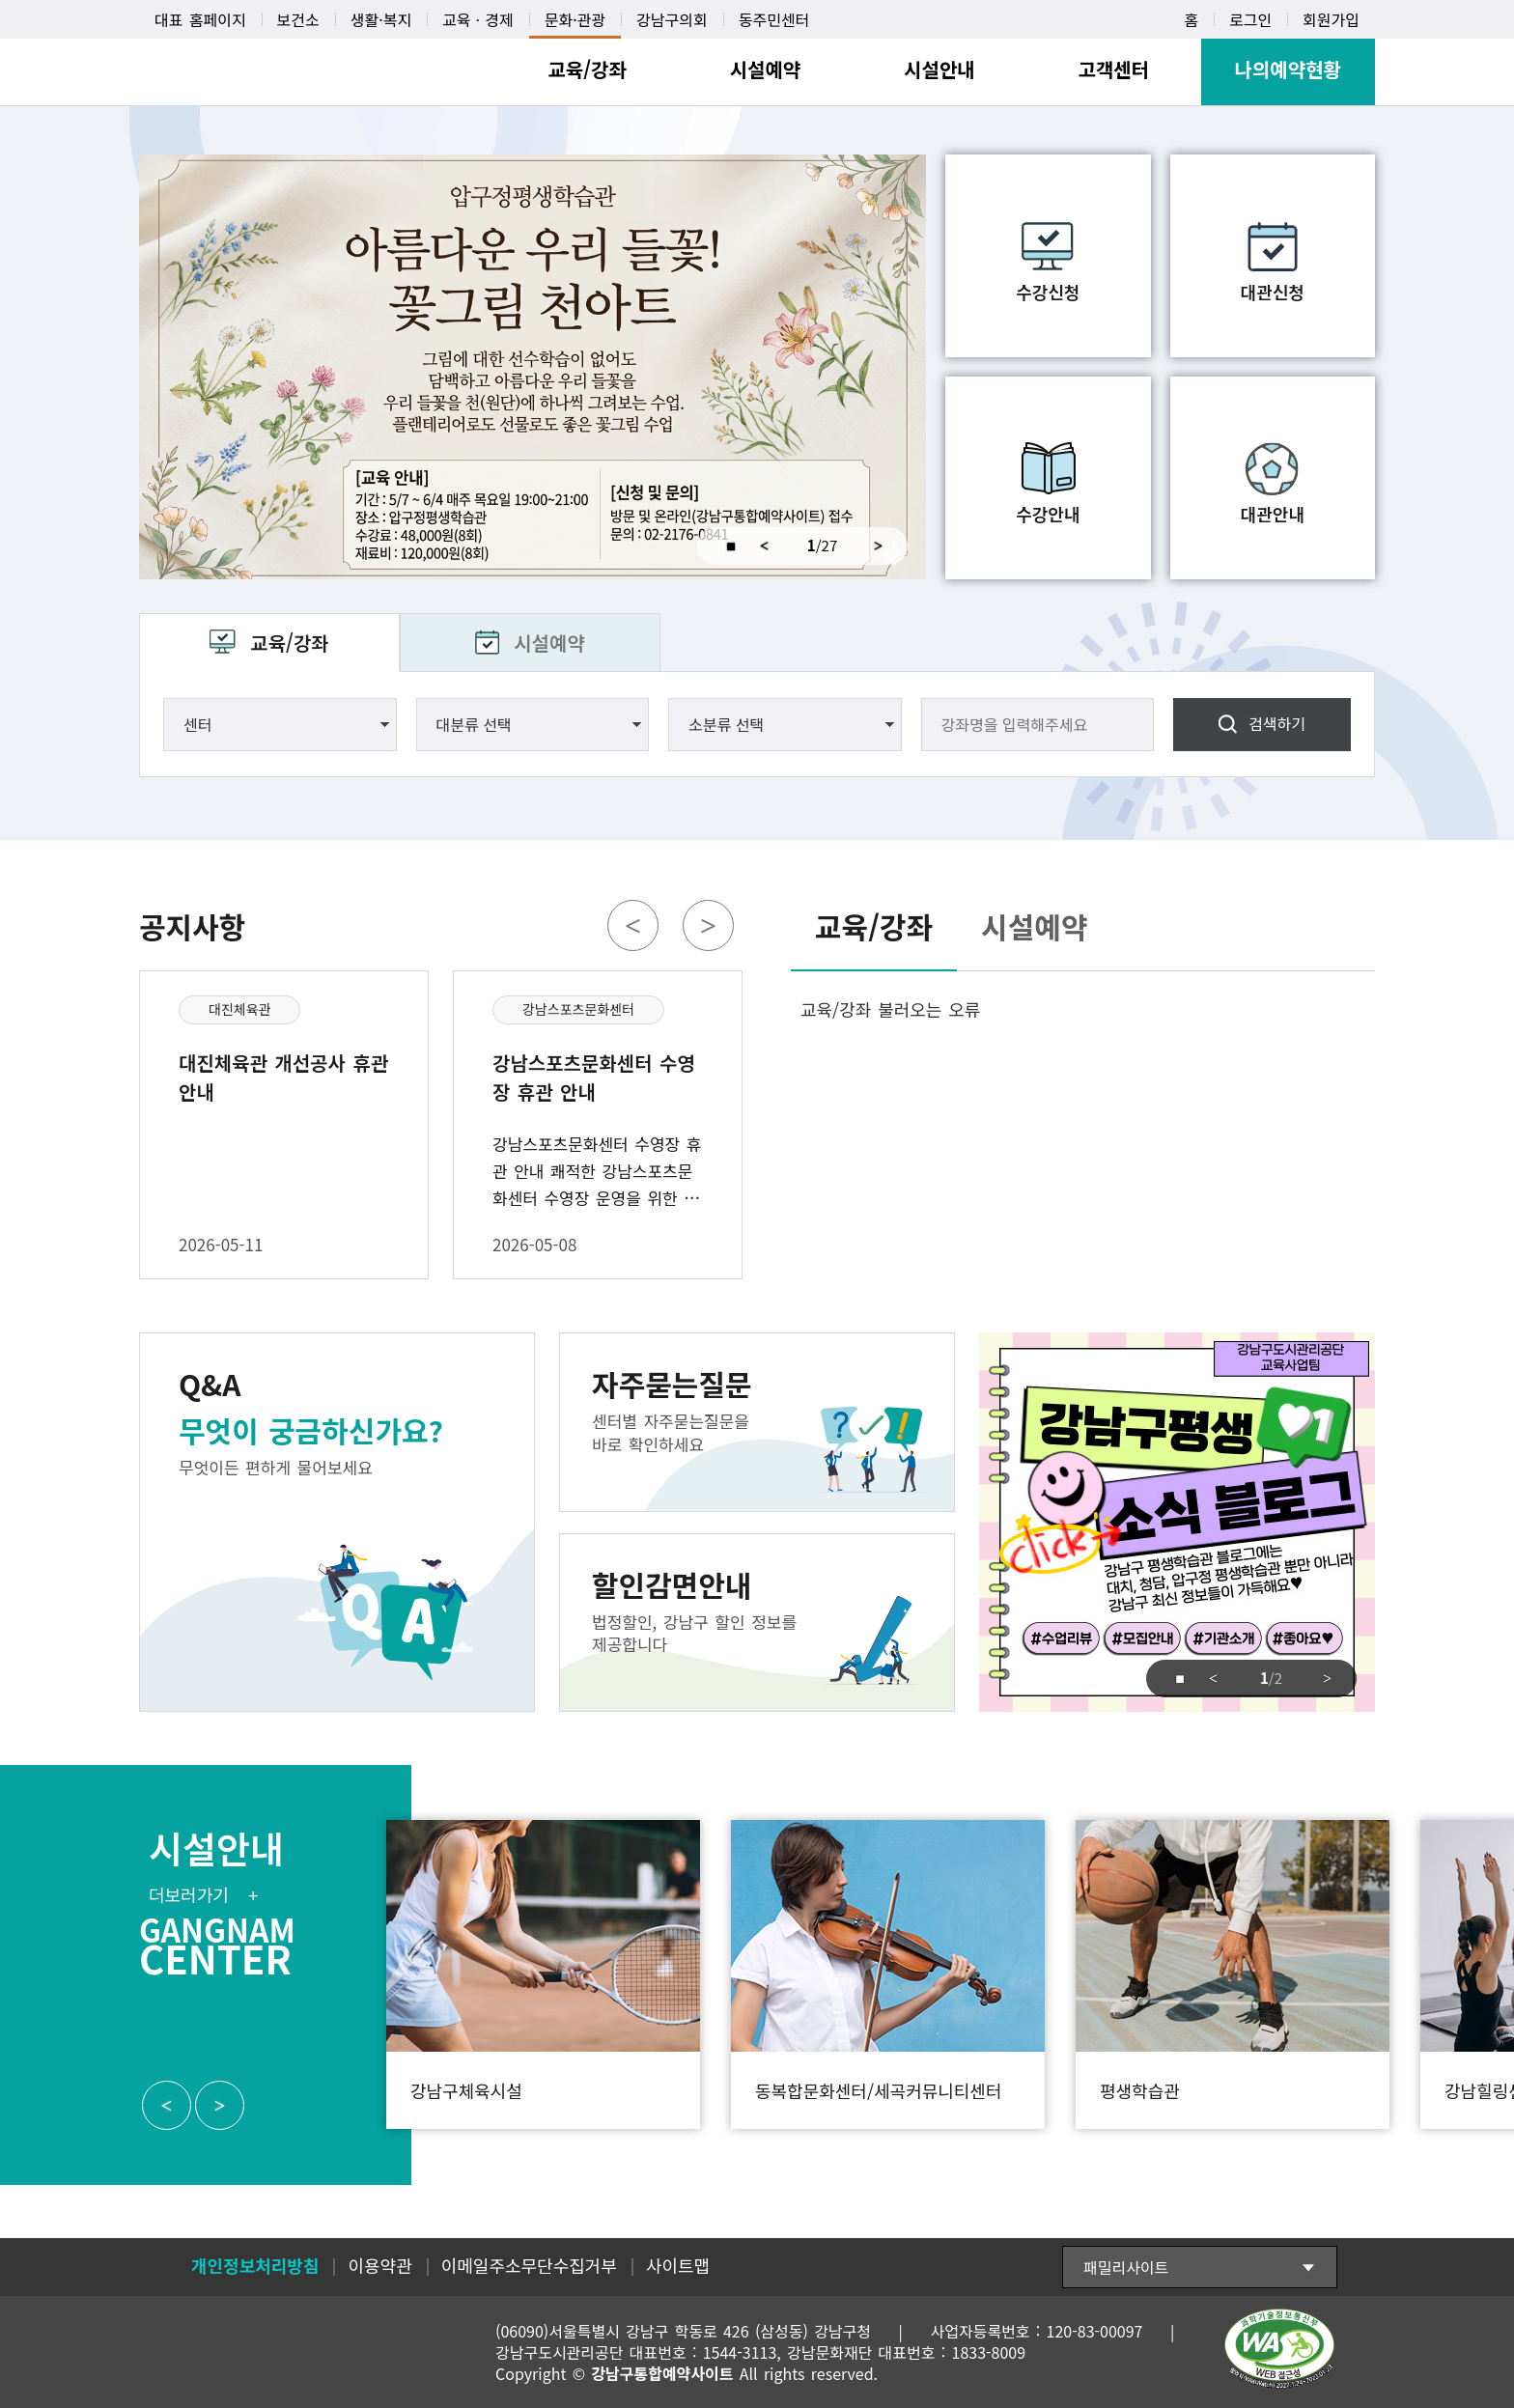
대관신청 (1272, 291)
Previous (764, 546)
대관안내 (1272, 513)
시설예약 (549, 643)
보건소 (298, 19)
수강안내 (1047, 513)
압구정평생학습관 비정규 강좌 (532, 366)
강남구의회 (672, 19)
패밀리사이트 (1125, 2267)
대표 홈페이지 (200, 19)
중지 (722, 546)
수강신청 (1047, 291)
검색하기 (1276, 723)
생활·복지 (380, 19)
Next (885, 546)
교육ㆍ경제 (478, 19)
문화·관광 (575, 19)
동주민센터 (774, 19)
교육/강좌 (289, 643)
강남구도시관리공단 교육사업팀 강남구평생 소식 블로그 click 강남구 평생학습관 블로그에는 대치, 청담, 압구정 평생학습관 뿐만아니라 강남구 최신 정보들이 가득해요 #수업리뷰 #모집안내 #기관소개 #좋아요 (1177, 1522)
